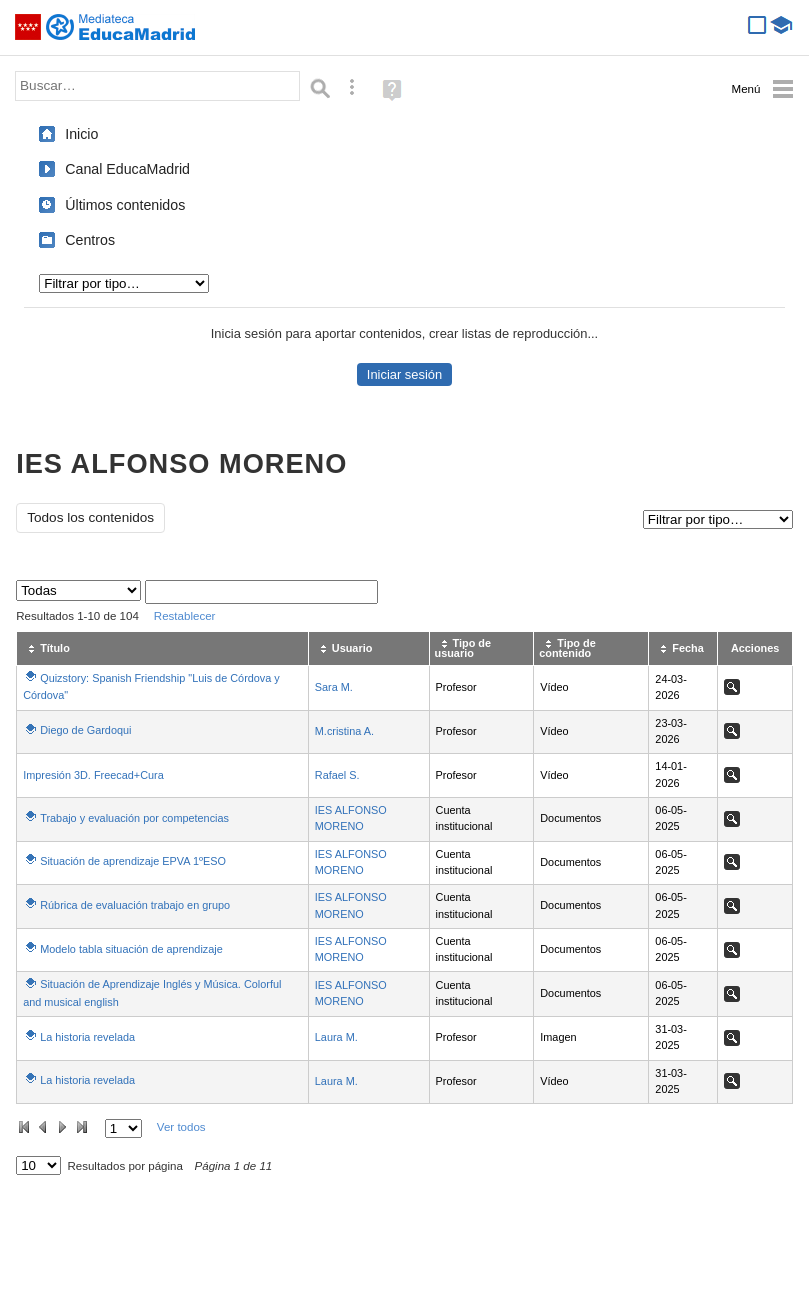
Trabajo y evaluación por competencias (134, 818)
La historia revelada (87, 1037)
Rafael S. (337, 775)
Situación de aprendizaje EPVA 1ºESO (133, 861)
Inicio (81, 134)
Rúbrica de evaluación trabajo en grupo (135, 905)
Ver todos (181, 1127)
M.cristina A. (344, 731)
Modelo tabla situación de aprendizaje (131, 949)
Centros (90, 240)
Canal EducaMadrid (127, 169)
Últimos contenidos (125, 205)
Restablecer (185, 616)
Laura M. (336, 1037)
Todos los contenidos (90, 517)
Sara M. (334, 687)
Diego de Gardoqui (85, 730)
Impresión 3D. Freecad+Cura (93, 775)
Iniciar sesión (404, 374)
